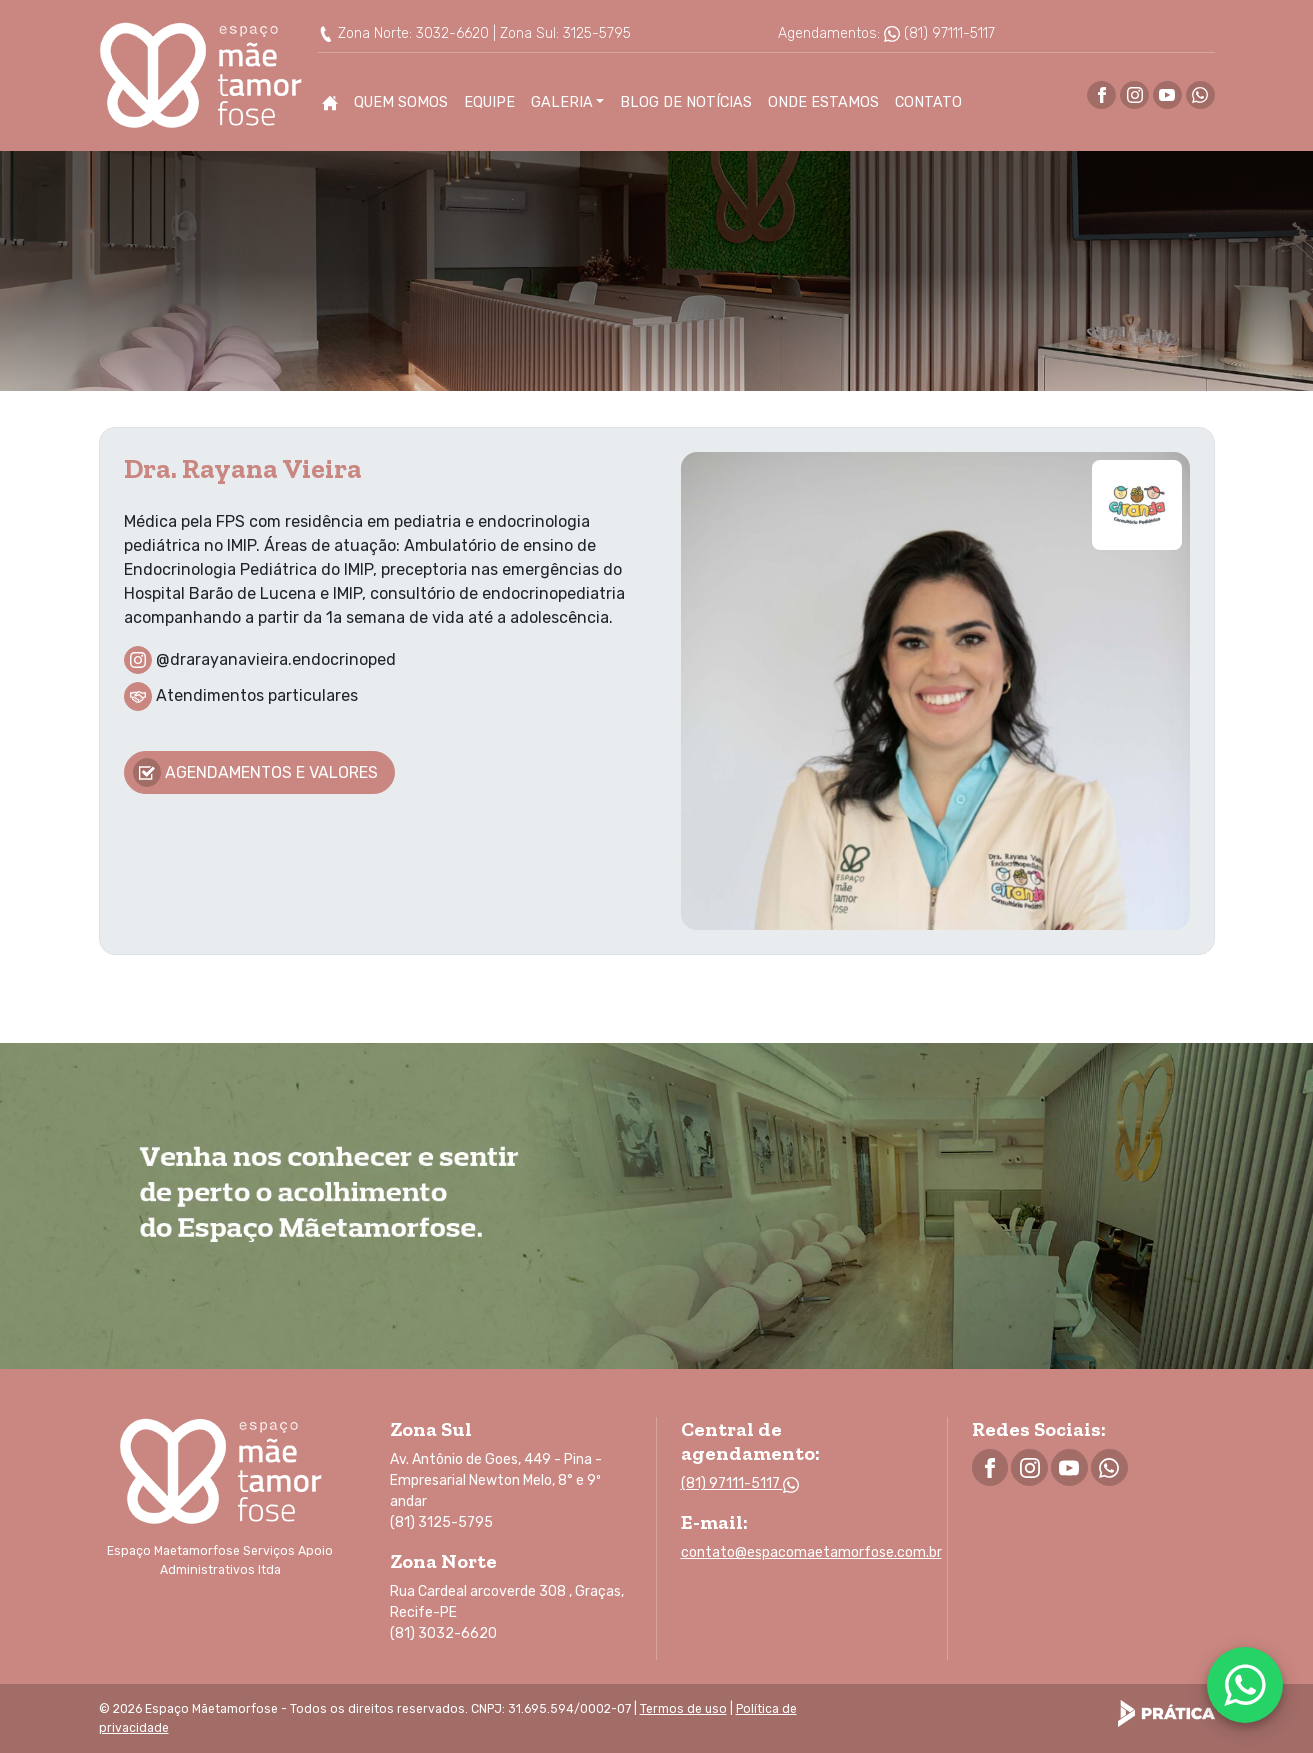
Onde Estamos (823, 102)
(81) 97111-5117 (939, 33)
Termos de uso (683, 1709)
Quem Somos (401, 102)
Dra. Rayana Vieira (243, 467)
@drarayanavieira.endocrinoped (276, 658)
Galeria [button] (562, 102)
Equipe (489, 102)
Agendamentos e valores (256, 772)
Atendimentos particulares (257, 694)
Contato (928, 102)
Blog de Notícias (686, 102)
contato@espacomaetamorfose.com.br (811, 1552)
